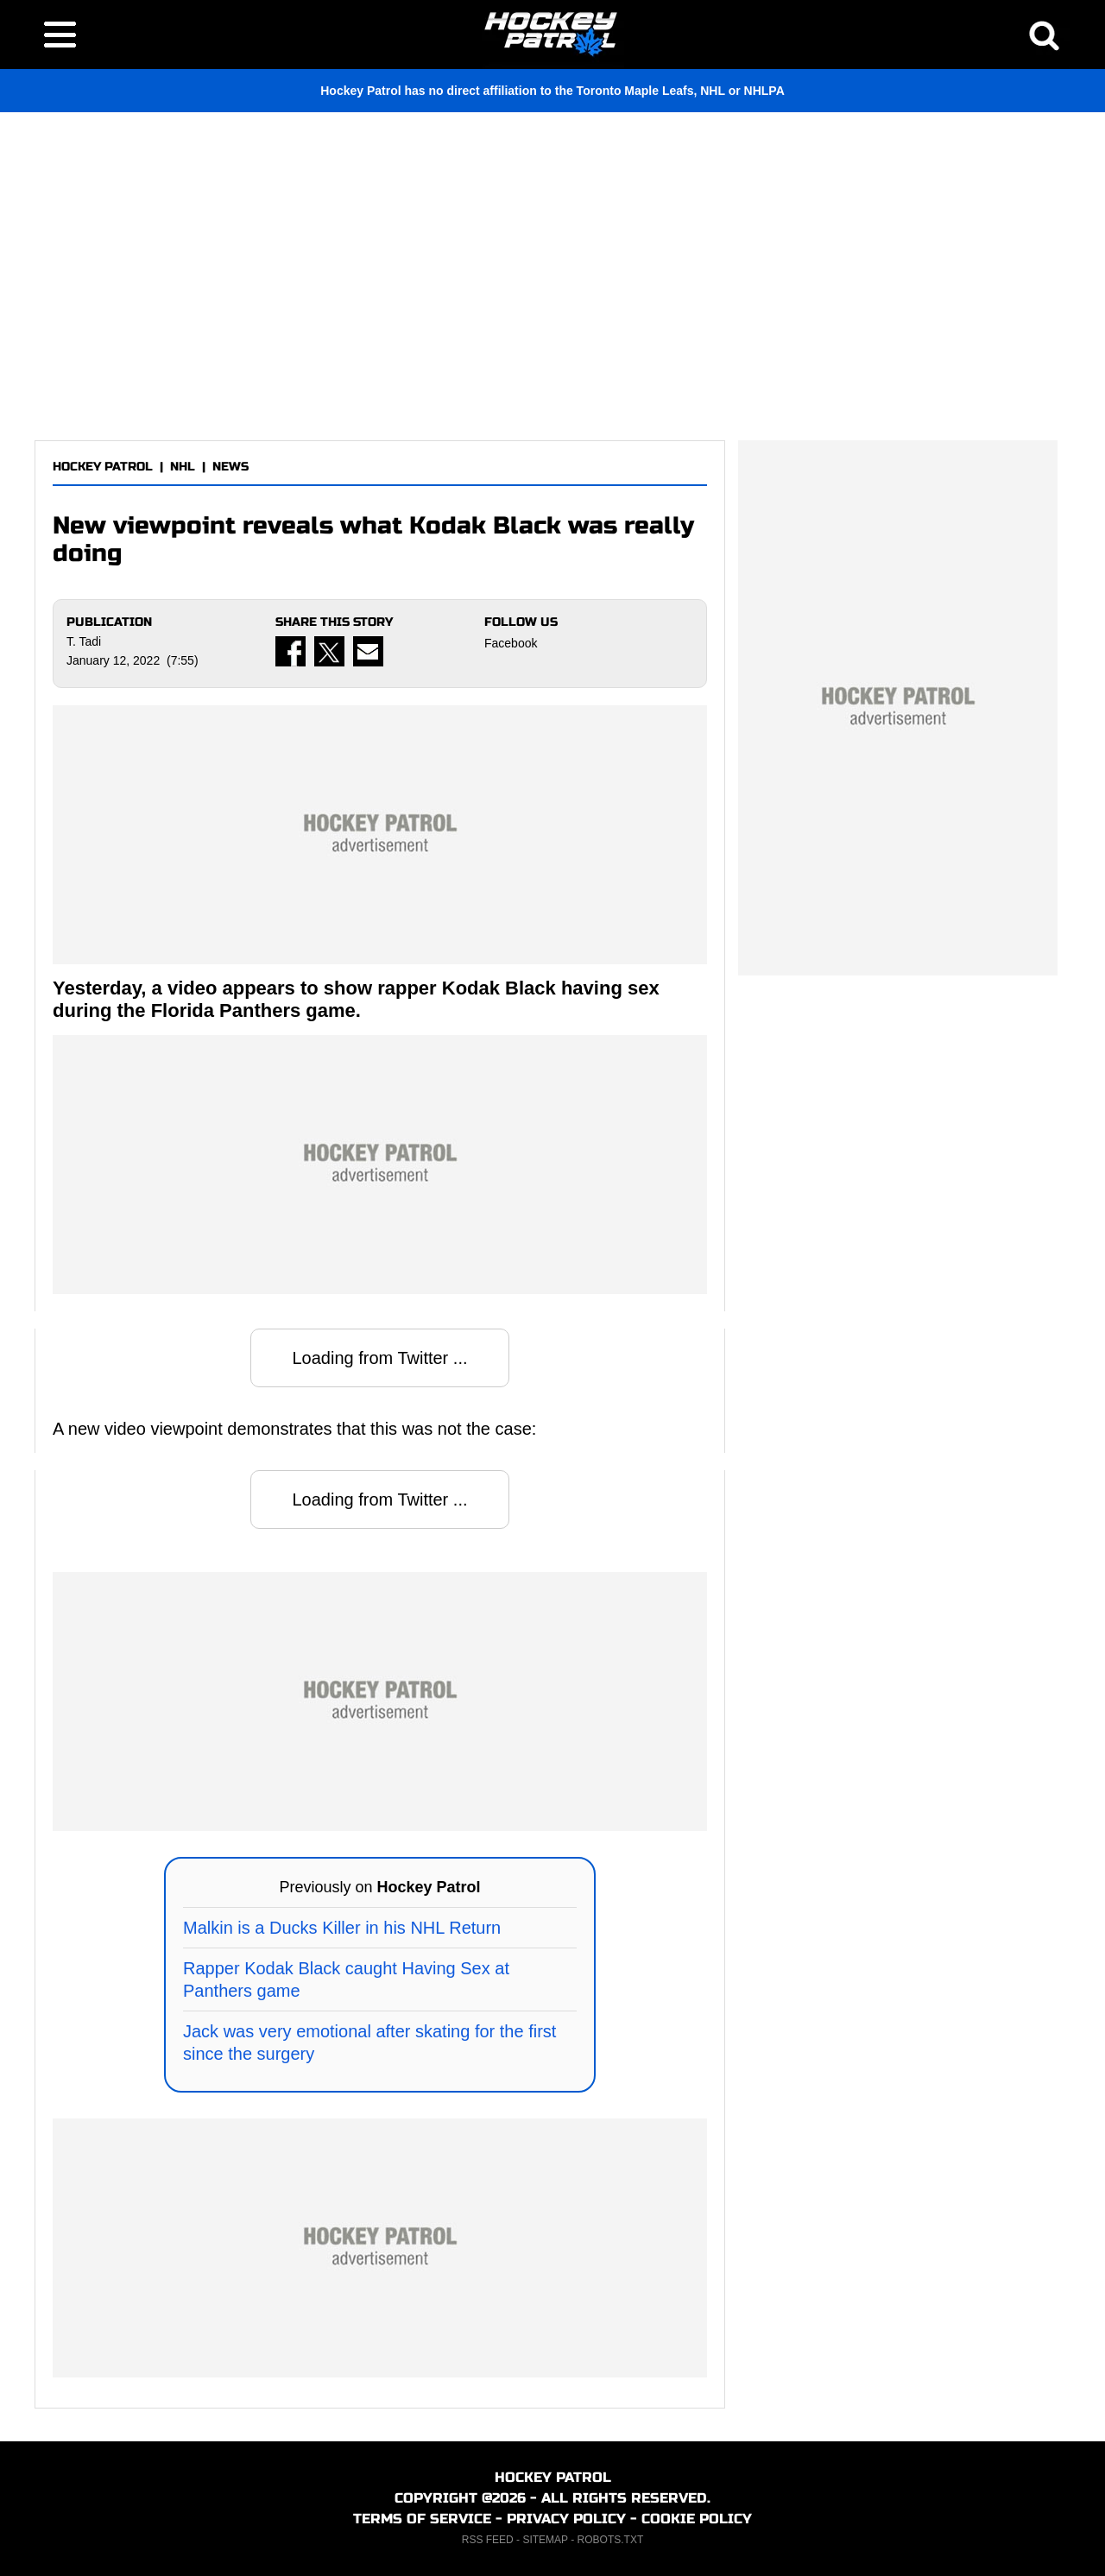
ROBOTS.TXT (611, 2540)
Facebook (510, 643)
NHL (182, 466)
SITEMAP (544, 2540)
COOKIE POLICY (696, 2518)
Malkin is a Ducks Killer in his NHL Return (342, 1927)
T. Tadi (83, 641)
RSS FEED (488, 2540)
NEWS (230, 466)
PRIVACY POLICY (566, 2518)
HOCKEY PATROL (103, 466)
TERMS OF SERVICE (422, 2518)
